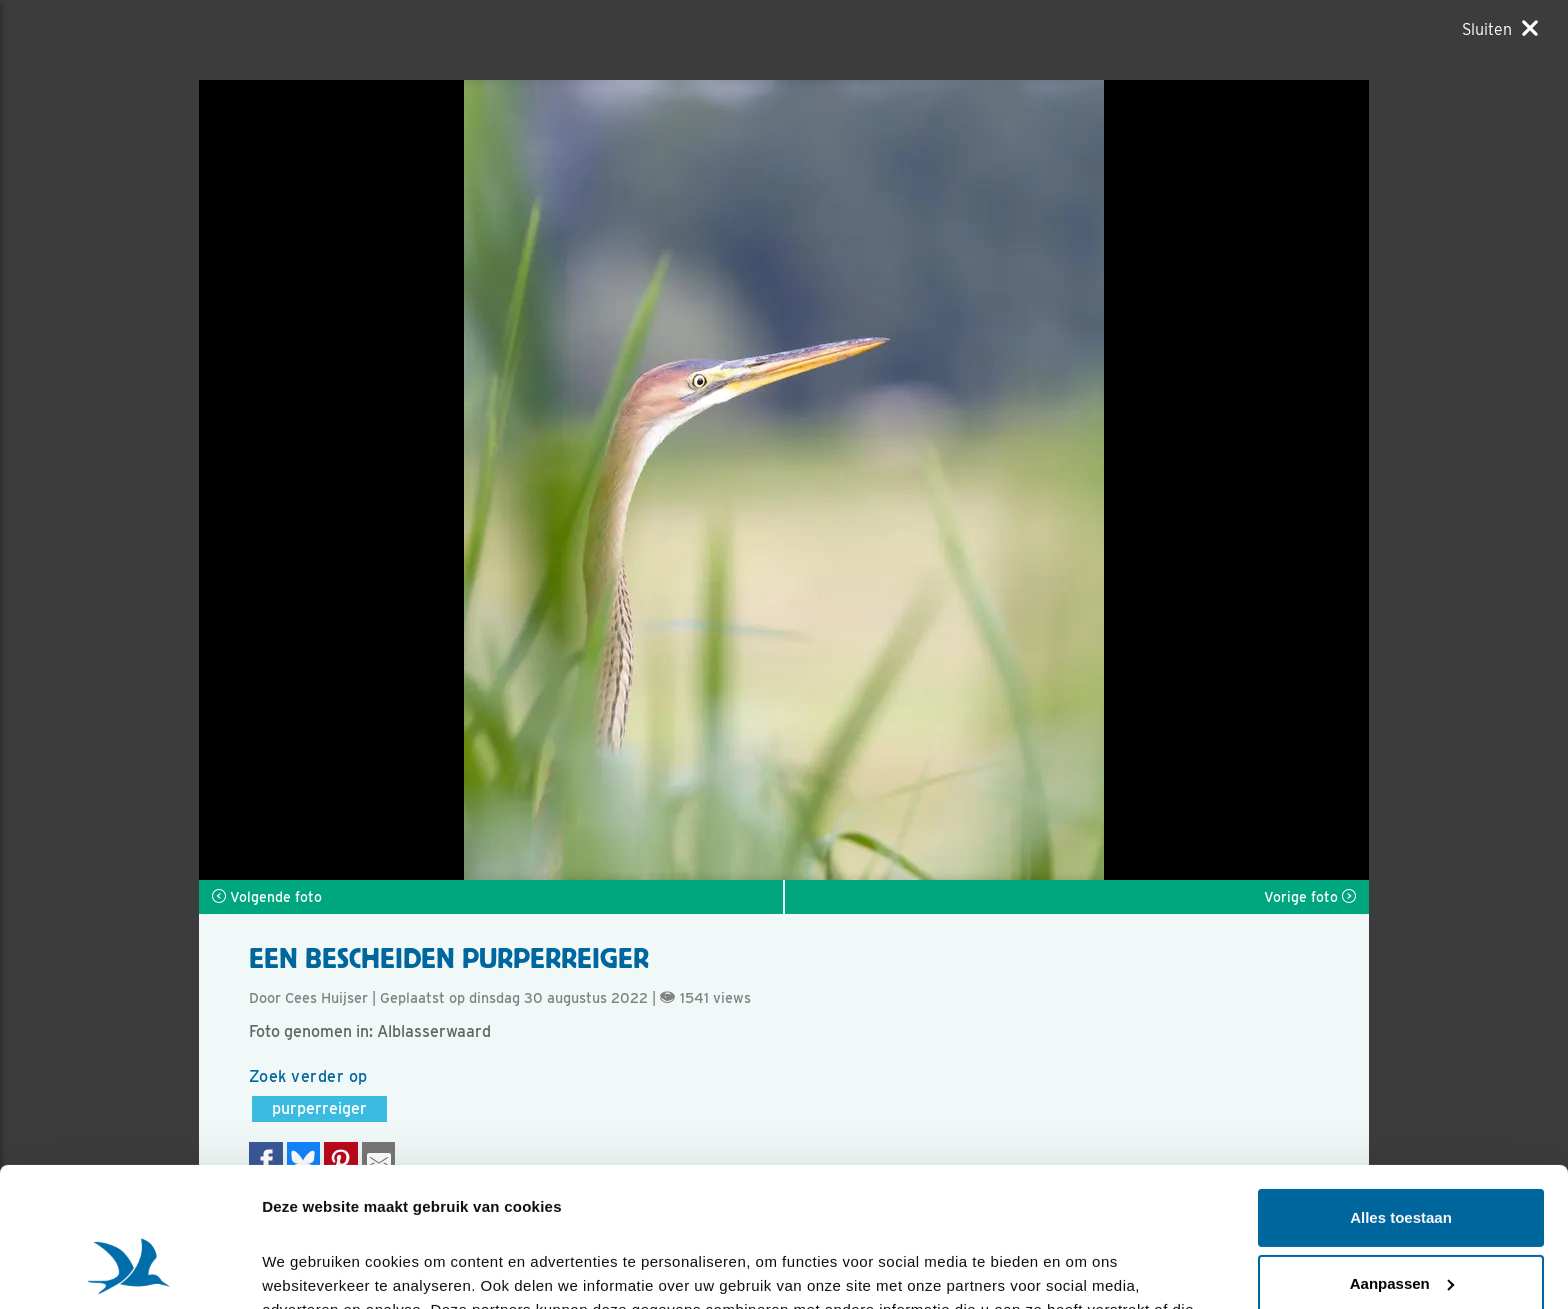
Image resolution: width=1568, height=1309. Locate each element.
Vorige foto (1310, 897)
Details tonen (309, 1269)
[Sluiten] (1500, 29)
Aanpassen (1402, 1163)
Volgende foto (267, 897)
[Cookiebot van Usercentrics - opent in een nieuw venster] (129, 1270)
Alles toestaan (1401, 1098)
